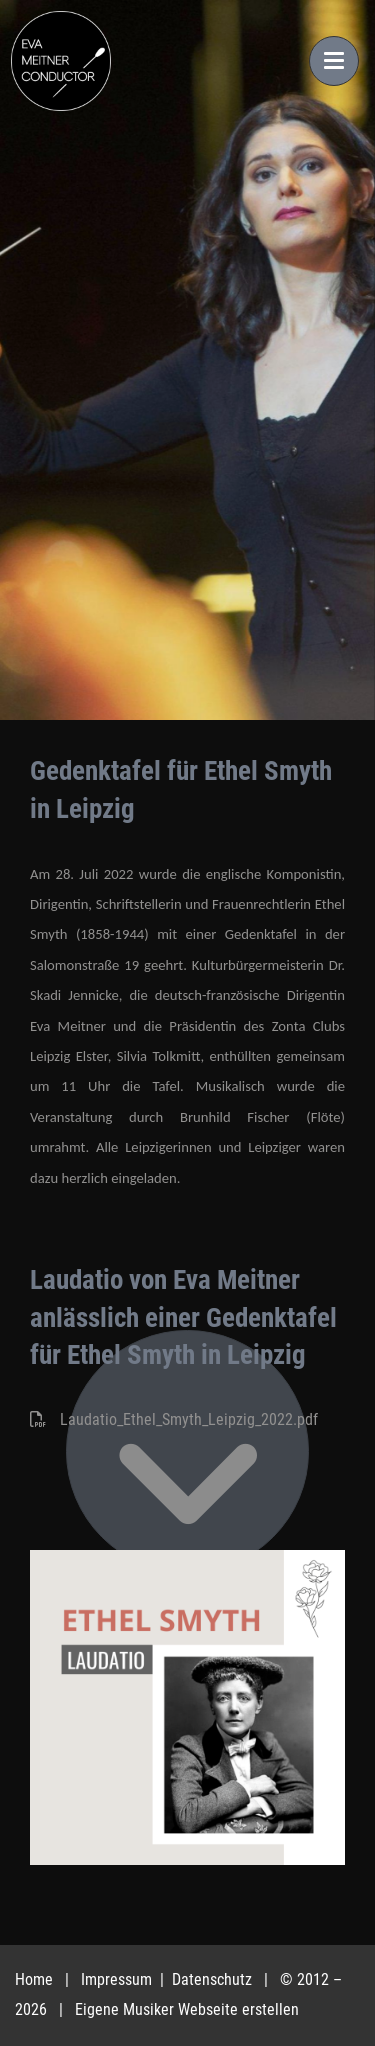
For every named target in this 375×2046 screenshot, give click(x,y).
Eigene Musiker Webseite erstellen (187, 2009)
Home (34, 1979)
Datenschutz (214, 1979)
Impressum (118, 1979)
